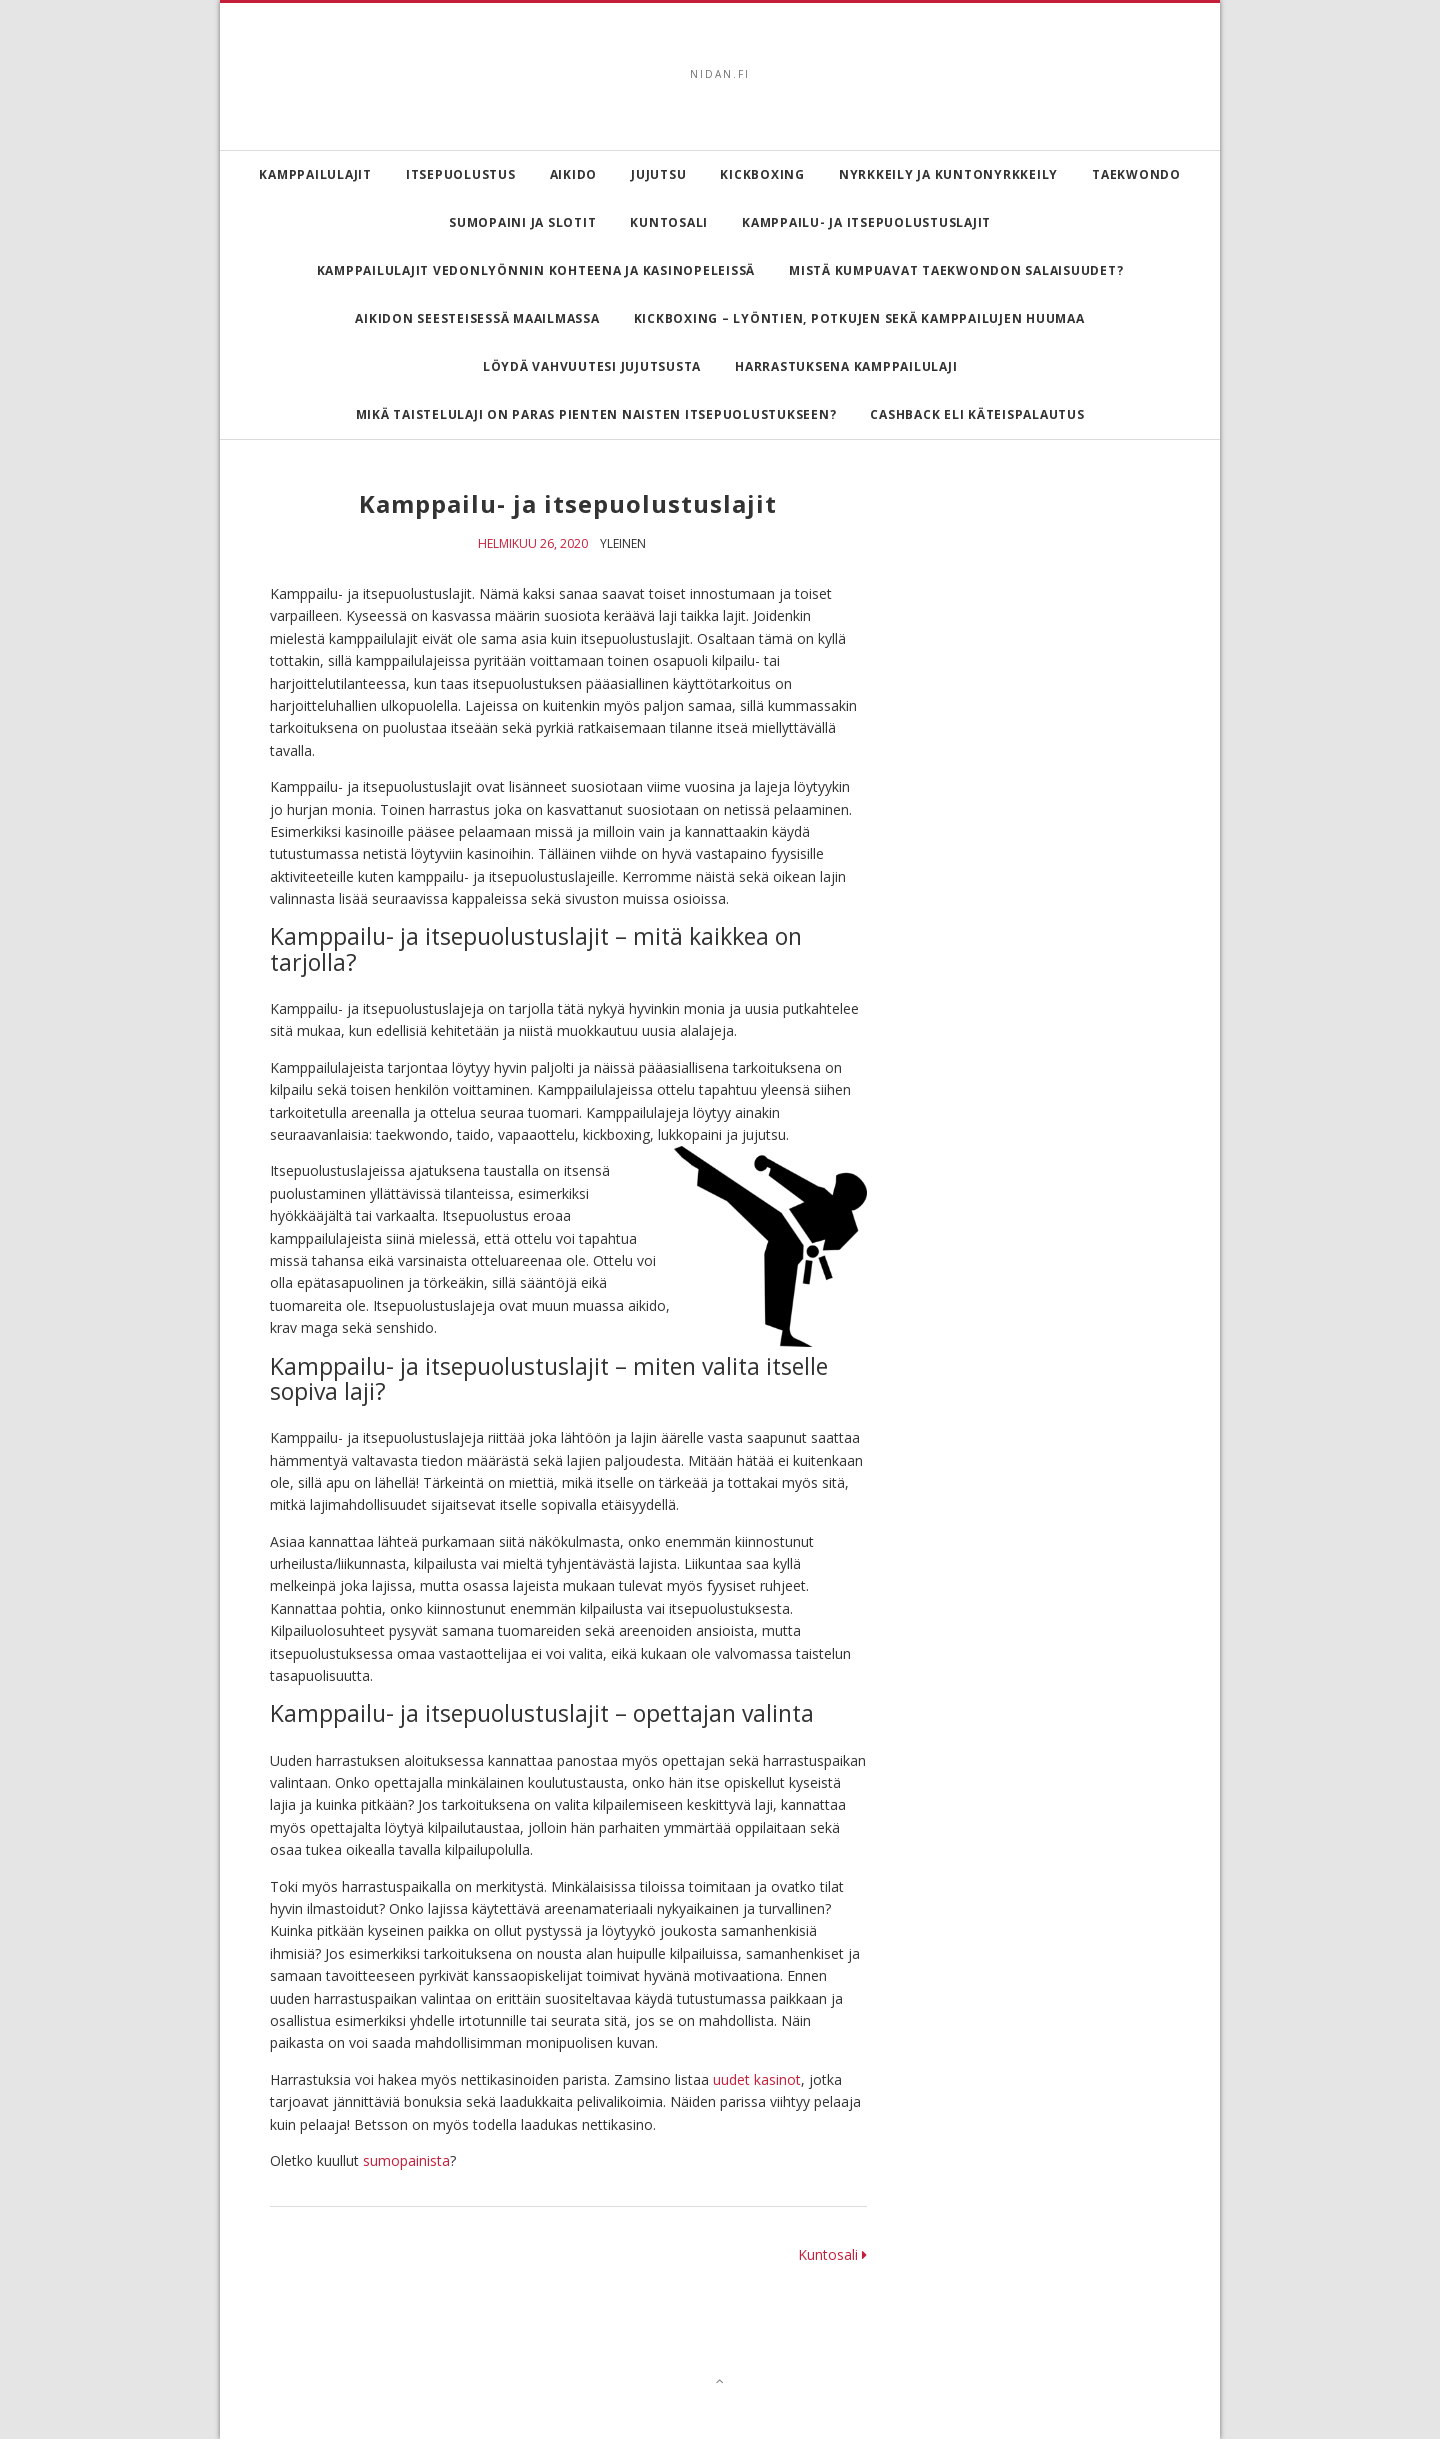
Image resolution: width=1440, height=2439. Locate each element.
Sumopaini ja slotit (522, 222)
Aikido (574, 174)
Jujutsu (658, 174)
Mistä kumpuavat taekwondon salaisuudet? (956, 270)
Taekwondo (1136, 174)
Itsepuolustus (461, 174)
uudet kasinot (757, 2079)
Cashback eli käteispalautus (977, 414)
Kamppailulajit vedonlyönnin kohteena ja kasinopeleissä (536, 270)
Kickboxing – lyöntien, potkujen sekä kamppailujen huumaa (859, 318)
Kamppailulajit (315, 174)
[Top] (720, 2380)
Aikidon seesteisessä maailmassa (477, 318)
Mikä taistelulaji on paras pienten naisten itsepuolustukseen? (596, 414)
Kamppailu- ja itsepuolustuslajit (866, 222)
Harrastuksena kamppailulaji (846, 366)
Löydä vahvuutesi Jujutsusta (592, 366)
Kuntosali (669, 222)
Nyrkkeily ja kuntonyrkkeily (948, 174)
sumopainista (406, 2160)
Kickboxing (762, 174)
